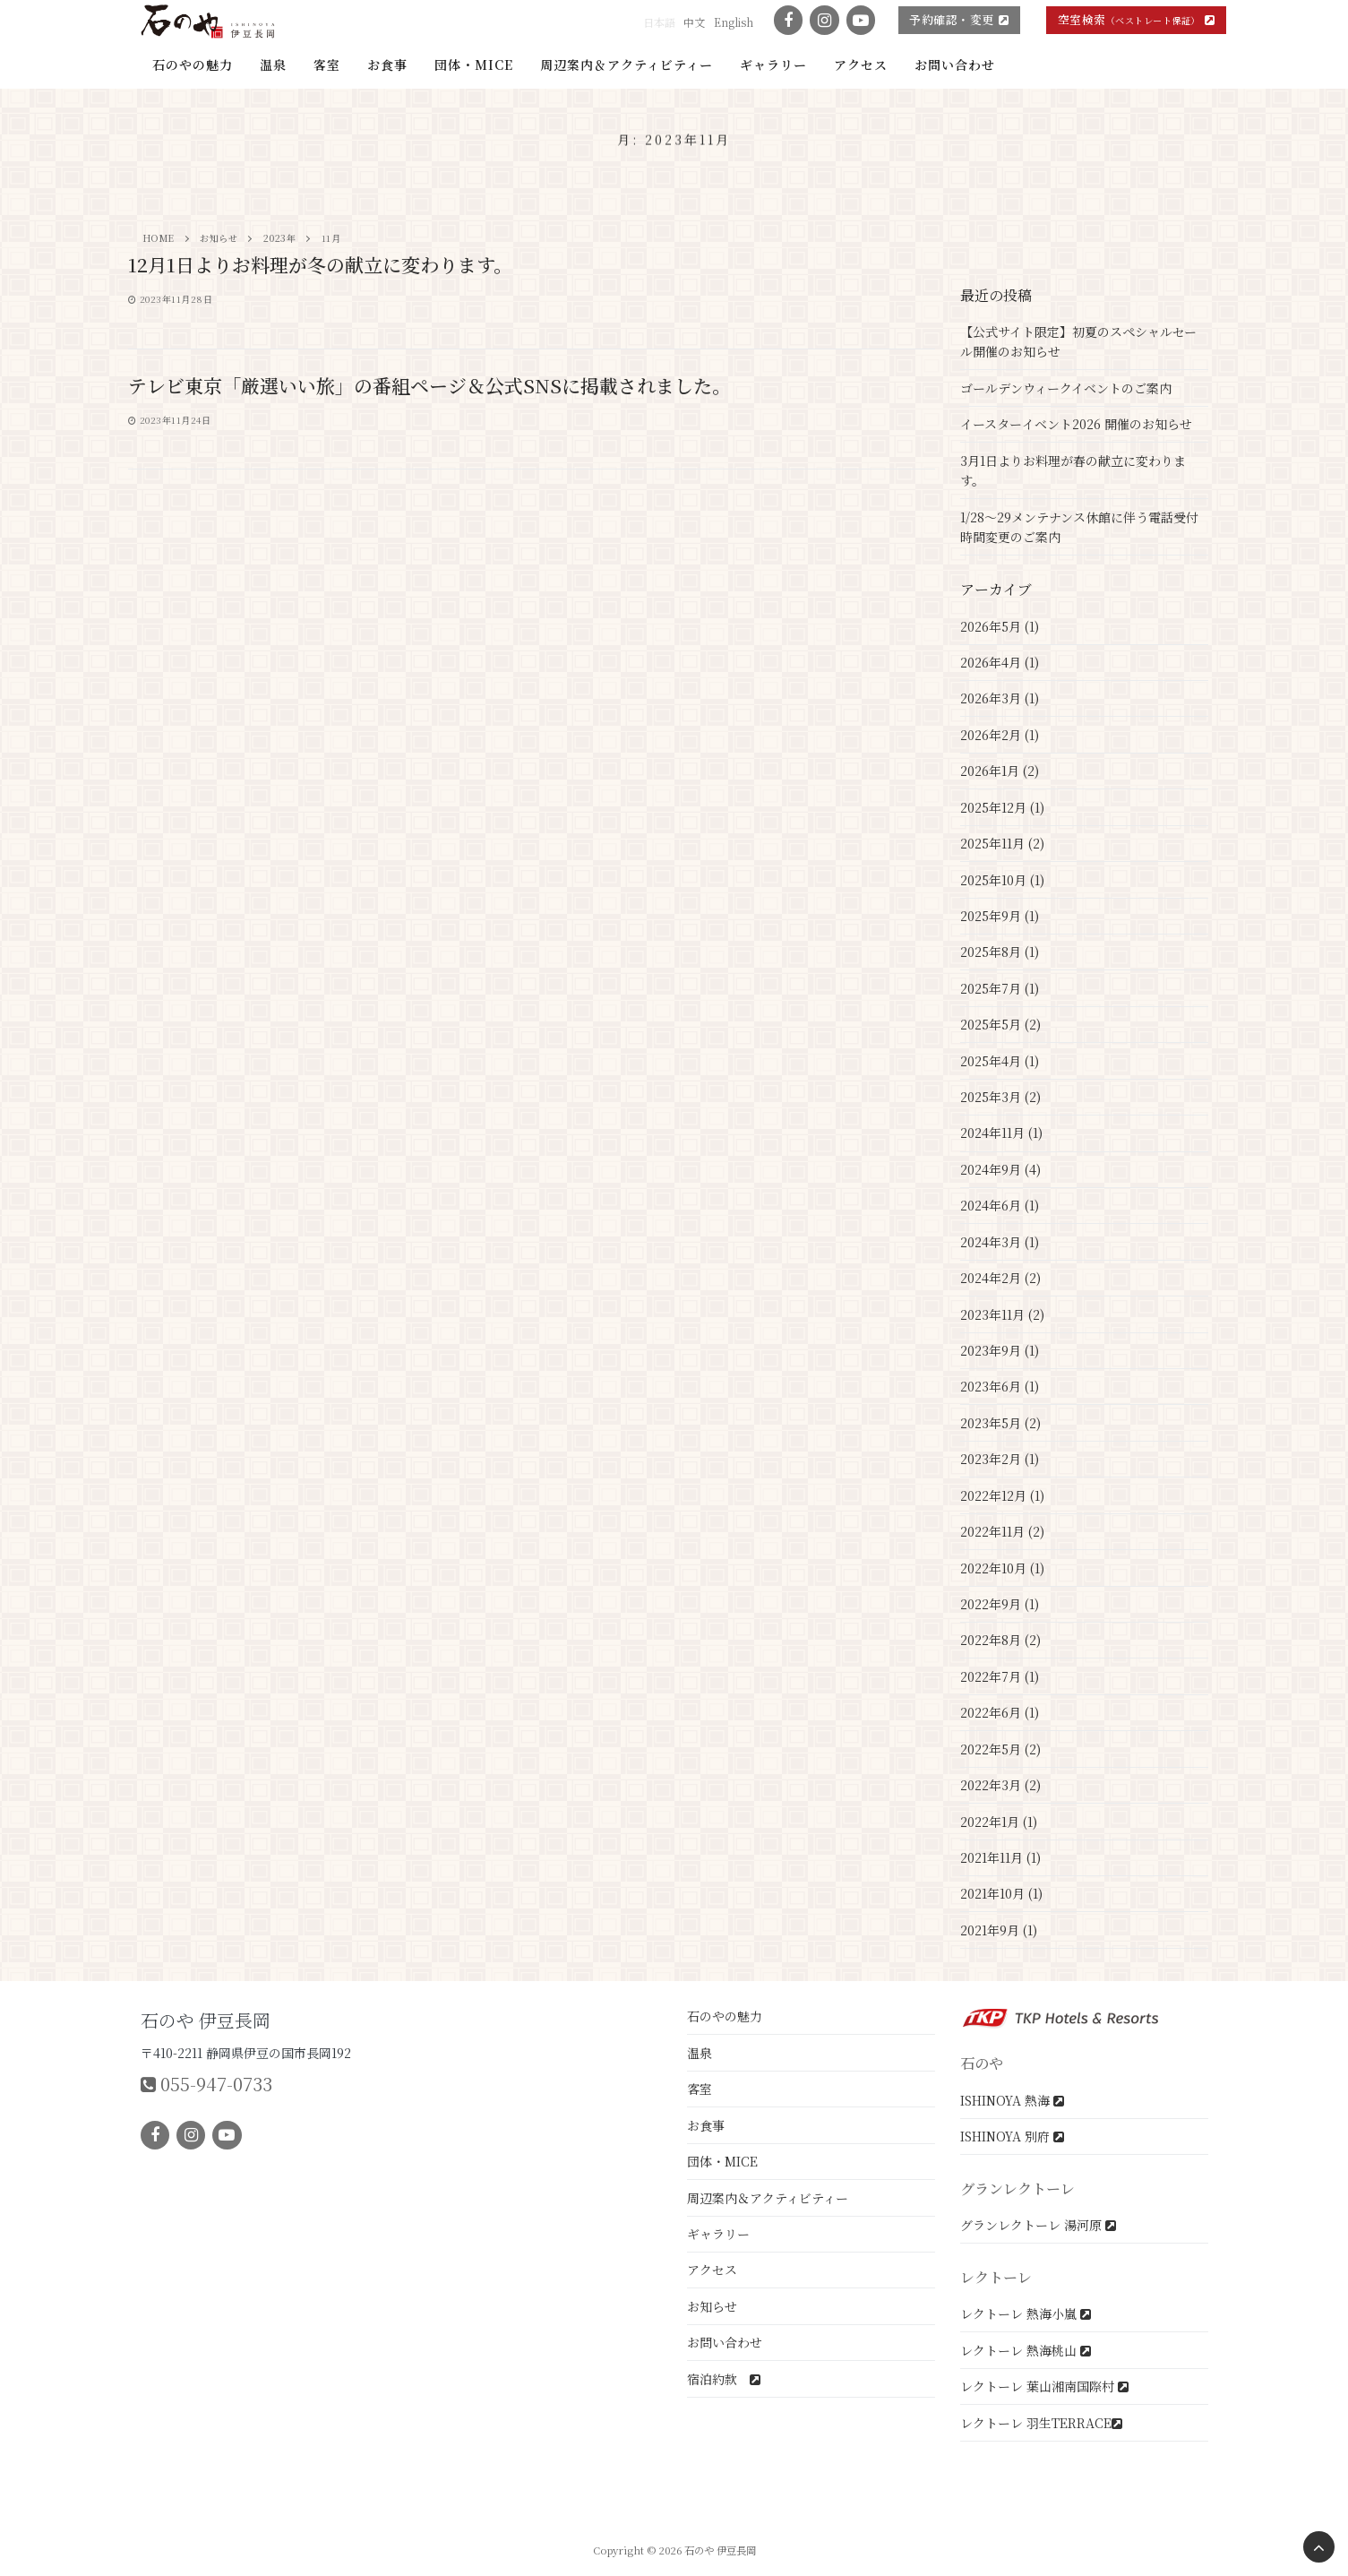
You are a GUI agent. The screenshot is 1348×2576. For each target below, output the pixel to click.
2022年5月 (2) (1000, 1749)
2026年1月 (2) (999, 771)
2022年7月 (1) (999, 1676)
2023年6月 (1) (999, 1386)
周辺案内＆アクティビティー (767, 2198)
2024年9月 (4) (1000, 1169)
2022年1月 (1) (998, 1822)
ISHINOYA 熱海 (1012, 2100)
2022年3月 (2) (1000, 1785)
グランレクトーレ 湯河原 (1038, 2225)
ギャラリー (718, 2234)
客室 (699, 2089)
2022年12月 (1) (1002, 1495)
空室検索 (1136, 19)
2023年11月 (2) (1002, 1314)
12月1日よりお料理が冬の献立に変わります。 (320, 265)
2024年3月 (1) (999, 1242)
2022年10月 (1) (1002, 1568)
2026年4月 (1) (999, 662)
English (733, 22)
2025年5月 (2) (1000, 1024)
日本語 (659, 22)
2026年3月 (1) (999, 698)
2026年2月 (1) (999, 735)
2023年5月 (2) (1000, 1423)
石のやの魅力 (724, 2016)
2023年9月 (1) (999, 1350)
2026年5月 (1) (999, 626)
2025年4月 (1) (999, 1061)
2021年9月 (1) (998, 1930)
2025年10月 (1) (1002, 880)
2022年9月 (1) (999, 1604)
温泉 (699, 2053)
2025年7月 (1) (999, 988)
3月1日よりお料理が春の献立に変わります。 (1073, 471)
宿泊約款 (723, 2379)
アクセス (712, 2270)
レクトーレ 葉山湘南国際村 (1044, 2386)
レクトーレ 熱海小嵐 (1025, 2313)
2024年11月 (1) (1001, 1133)
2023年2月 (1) (999, 1459)
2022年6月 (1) (999, 1712)
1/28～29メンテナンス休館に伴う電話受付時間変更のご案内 (1079, 527)
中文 (694, 22)
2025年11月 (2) (1002, 843)
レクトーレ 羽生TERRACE (1041, 2423)
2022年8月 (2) (1000, 1640)
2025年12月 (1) (1002, 807)
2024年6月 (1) (999, 1205)
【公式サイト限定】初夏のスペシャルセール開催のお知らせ (1078, 342)
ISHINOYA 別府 (1012, 2136)
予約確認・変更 (959, 19)
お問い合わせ (724, 2342)
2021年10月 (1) (1001, 1893)
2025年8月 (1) (999, 952)
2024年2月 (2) (1000, 1278)
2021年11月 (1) (1000, 1857)
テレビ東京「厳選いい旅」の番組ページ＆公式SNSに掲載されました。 (429, 386)
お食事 (706, 2125)
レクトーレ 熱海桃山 (1025, 2350)
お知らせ (712, 2306)
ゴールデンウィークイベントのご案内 (1066, 388)
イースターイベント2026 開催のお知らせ (1076, 424)
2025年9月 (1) (999, 916)
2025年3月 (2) (1000, 1097)
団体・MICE (722, 2161)
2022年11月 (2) (1002, 1531)
